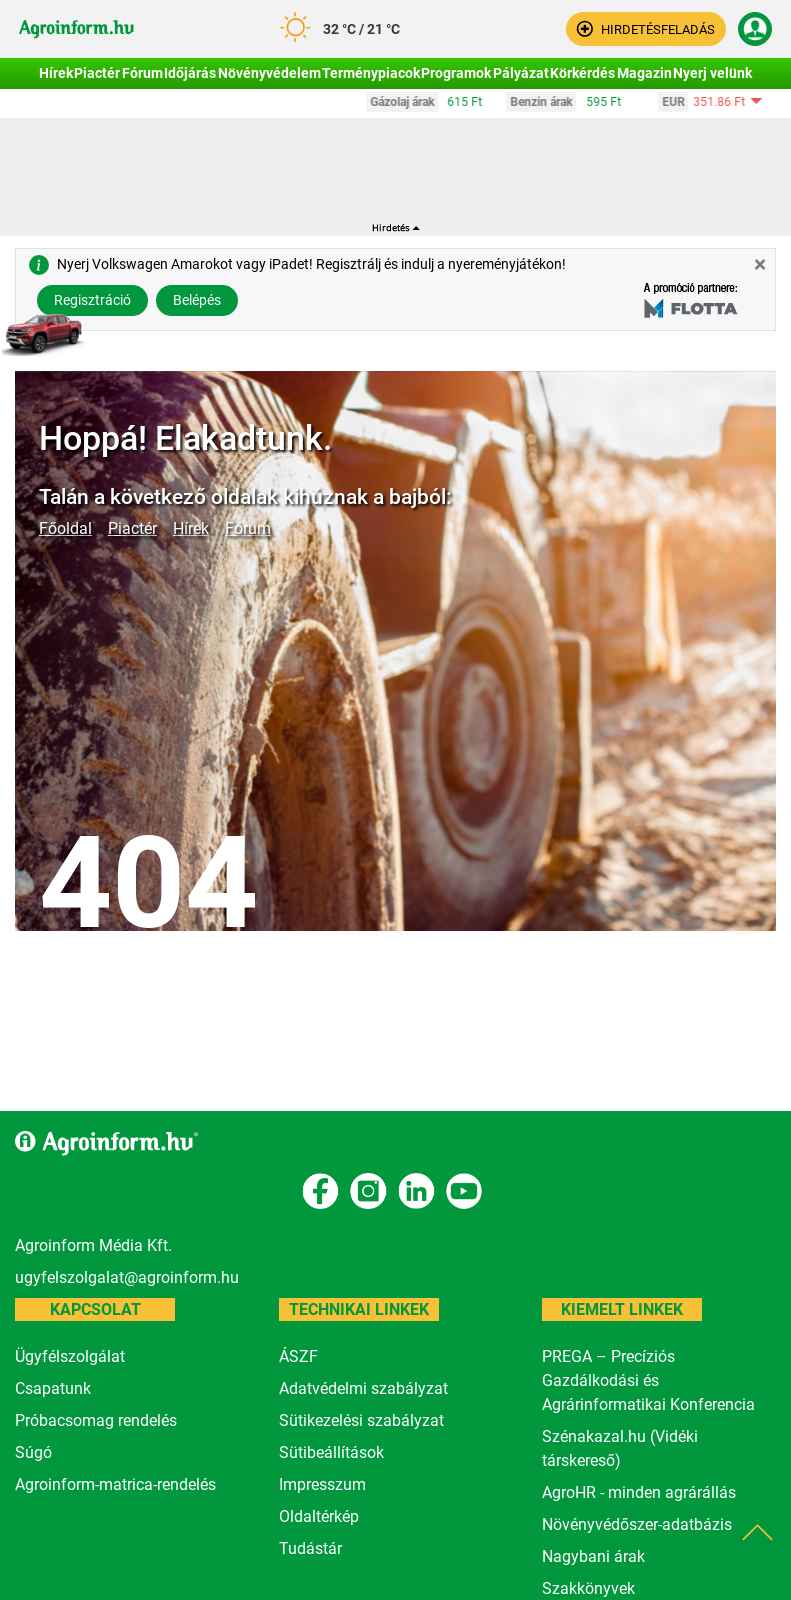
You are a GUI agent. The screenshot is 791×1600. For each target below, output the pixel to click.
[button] (646, 29)
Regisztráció (92, 300)
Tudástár (310, 1548)
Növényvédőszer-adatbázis (637, 1524)
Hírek (191, 528)
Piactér (132, 528)
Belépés (197, 300)
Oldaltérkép (319, 1516)
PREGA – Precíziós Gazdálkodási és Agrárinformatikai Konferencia (648, 1380)
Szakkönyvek (588, 1588)
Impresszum (322, 1484)
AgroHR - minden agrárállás (639, 1492)
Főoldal (65, 528)
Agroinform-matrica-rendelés (115, 1484)
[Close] (760, 265)
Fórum (248, 528)
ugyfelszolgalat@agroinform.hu (127, 1277)
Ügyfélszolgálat (70, 1356)
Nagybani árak (593, 1556)
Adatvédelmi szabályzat (363, 1388)
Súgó (33, 1452)
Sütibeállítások (331, 1452)
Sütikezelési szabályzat (361, 1420)
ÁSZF (298, 1356)
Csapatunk (53, 1388)
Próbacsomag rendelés (96, 1420)
